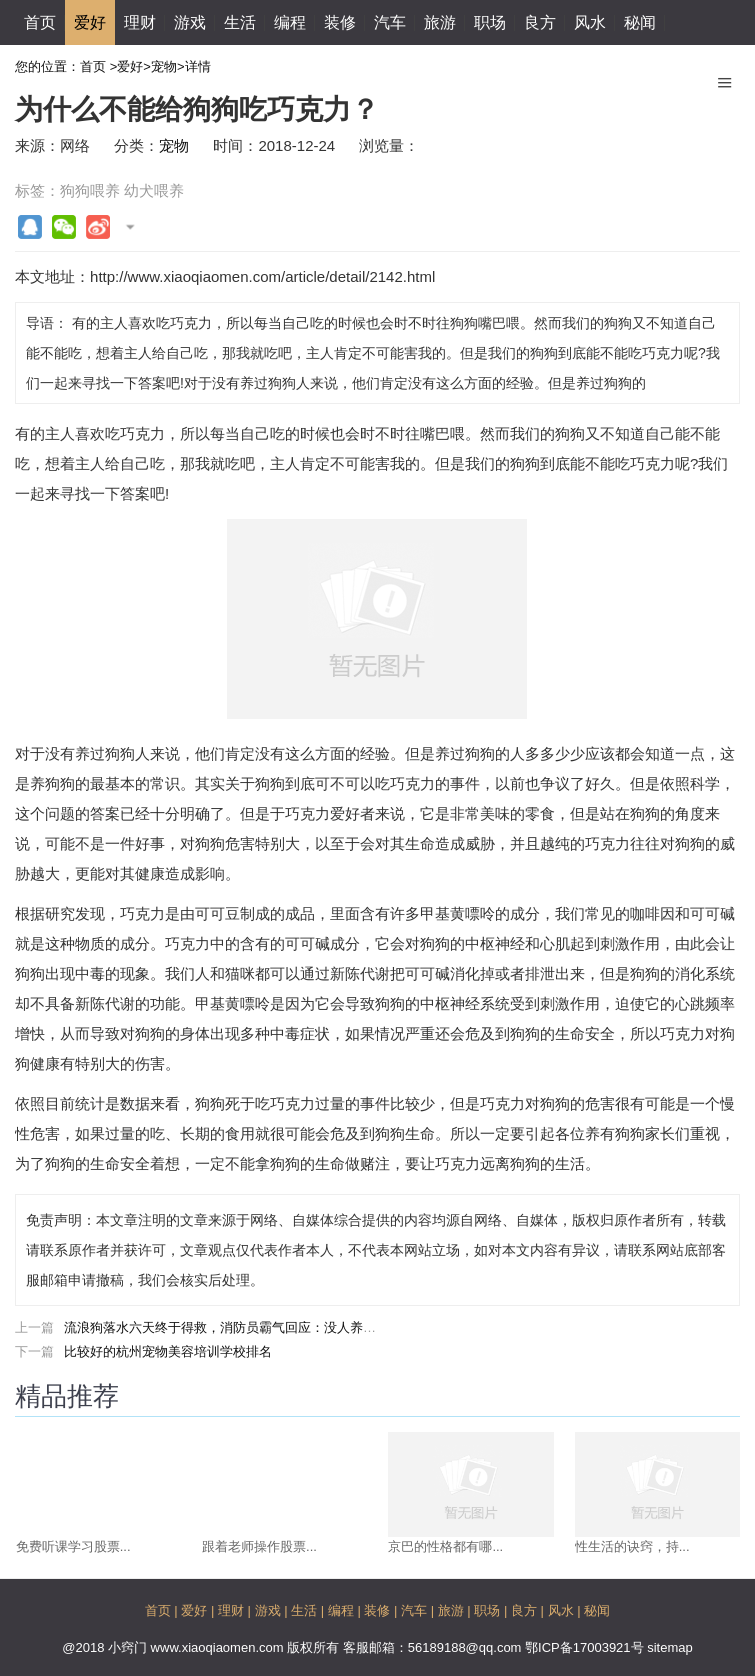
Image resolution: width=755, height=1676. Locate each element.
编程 (290, 22)
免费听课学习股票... (73, 1546)
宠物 (164, 66)
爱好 (90, 22)
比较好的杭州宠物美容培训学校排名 (168, 1351)
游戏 (190, 22)
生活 (240, 22)
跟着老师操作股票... (259, 1546)
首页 (40, 22)
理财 (140, 22)
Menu (725, 75)
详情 (198, 66)
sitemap (670, 1647)
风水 (590, 22)
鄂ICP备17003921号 (586, 1647)
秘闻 (640, 22)
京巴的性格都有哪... (445, 1546)
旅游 (440, 22)
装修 (340, 22)
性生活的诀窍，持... (632, 1546)
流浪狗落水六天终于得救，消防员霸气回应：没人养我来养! (235, 1327)
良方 (540, 22)
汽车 (390, 22)
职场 (490, 22)
